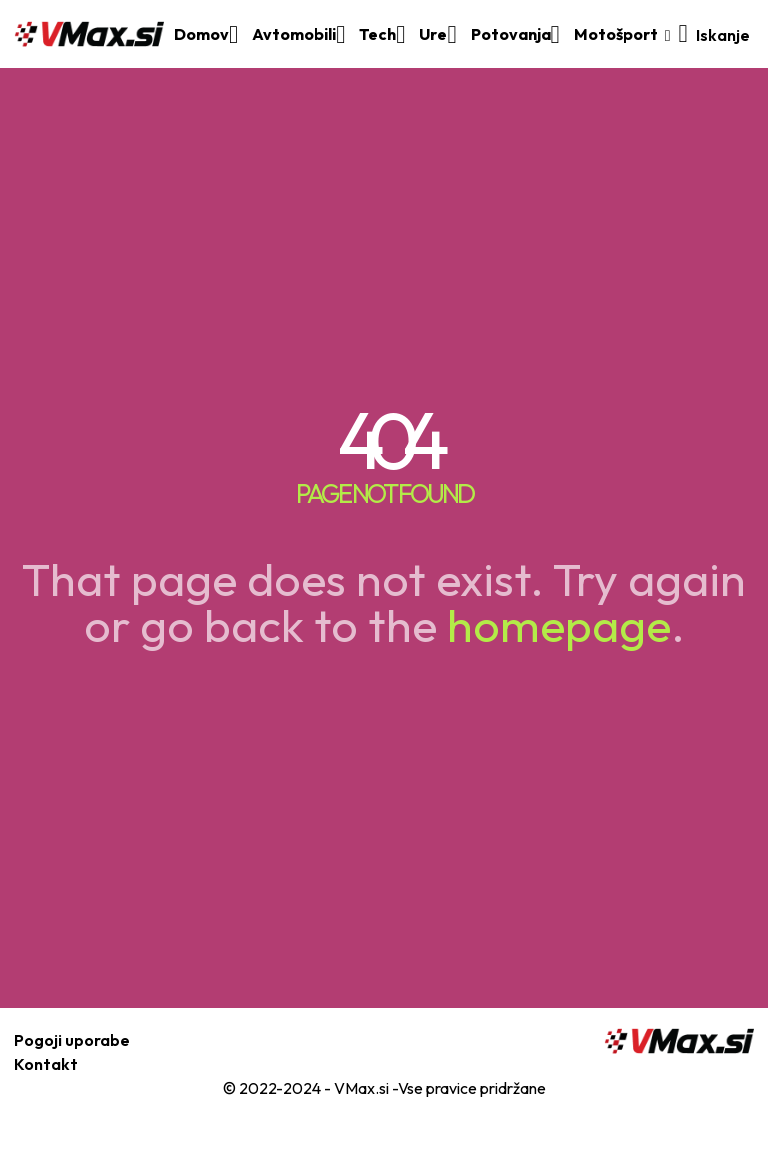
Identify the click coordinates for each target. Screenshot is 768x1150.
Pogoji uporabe (72, 1040)
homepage (559, 625)
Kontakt (46, 1064)
